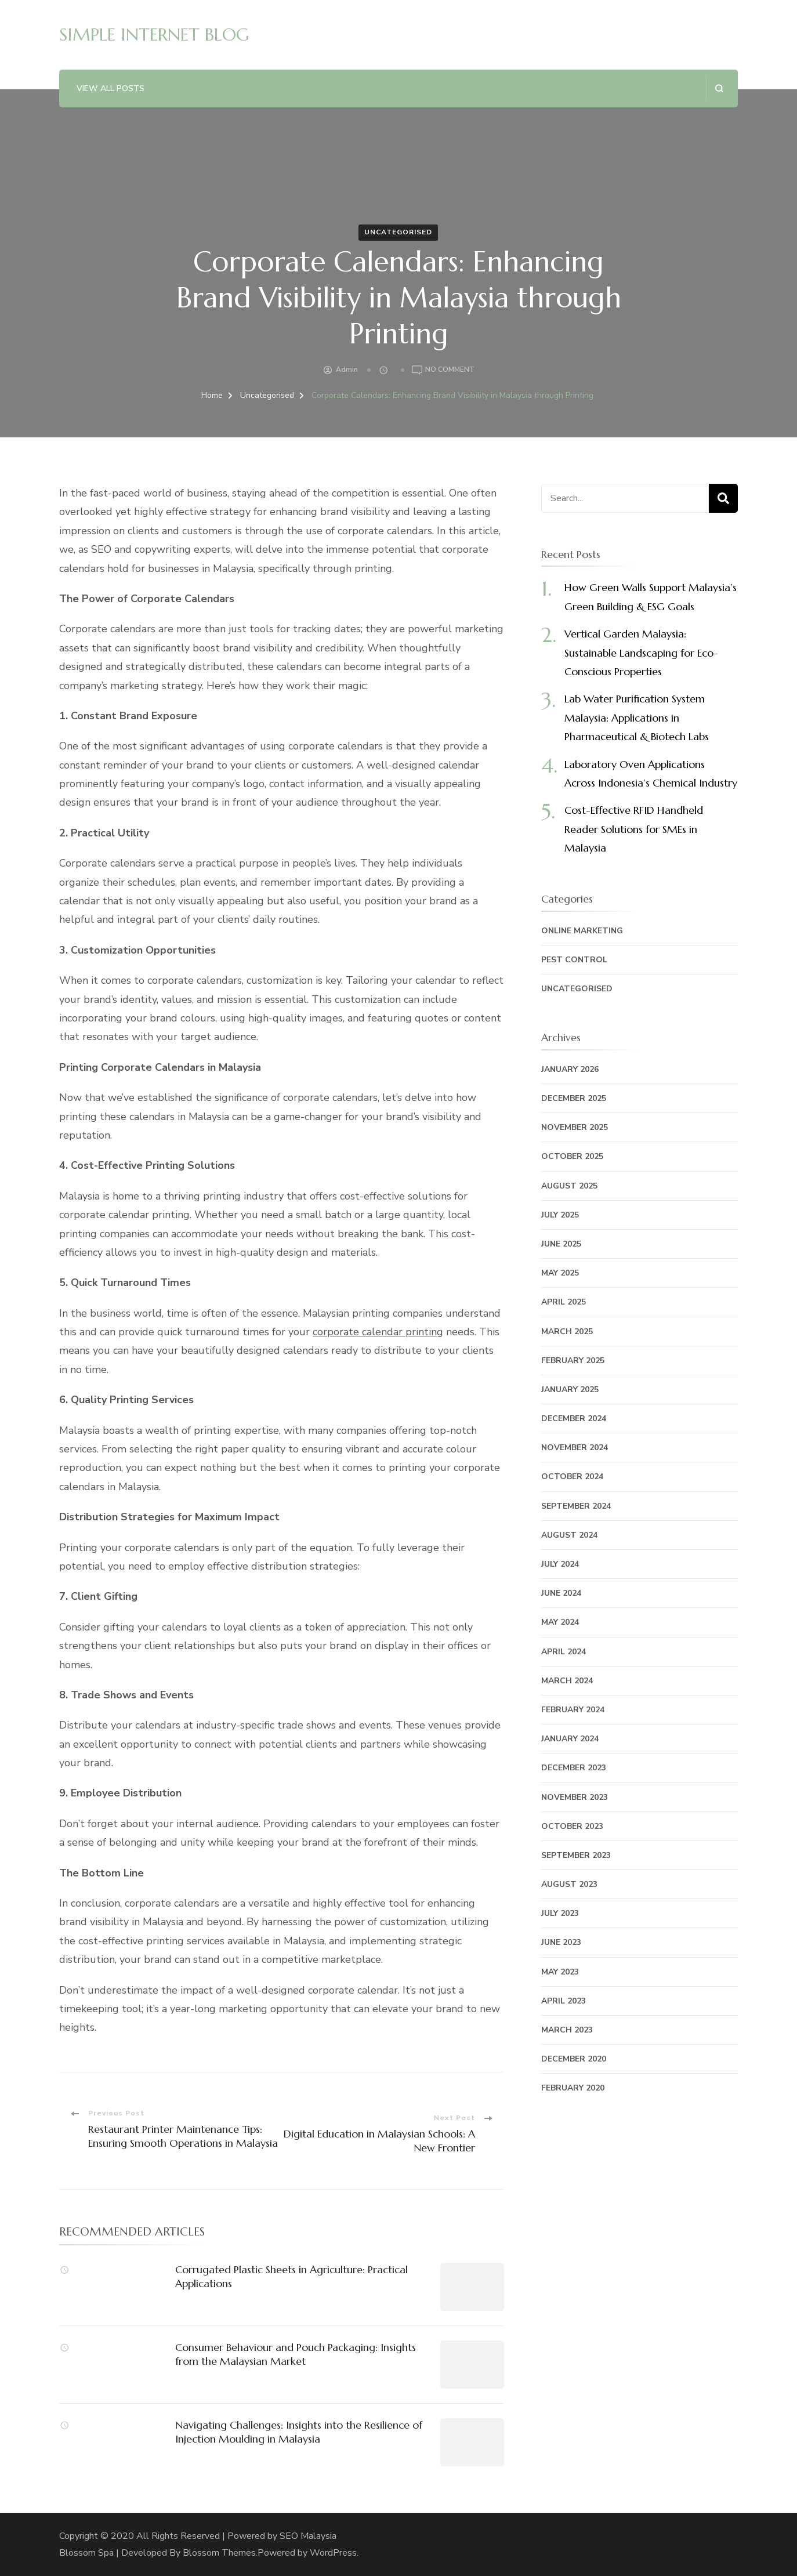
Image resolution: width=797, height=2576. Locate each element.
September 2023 (576, 1855)
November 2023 (574, 1797)
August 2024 (569, 1535)
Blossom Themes (219, 2552)
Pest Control (574, 959)
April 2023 (563, 2000)
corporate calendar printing (378, 1332)
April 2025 (563, 1301)
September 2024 (576, 1506)
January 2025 (570, 1389)
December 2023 (573, 1767)
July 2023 (560, 1913)
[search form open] (719, 88)
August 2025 (569, 1185)
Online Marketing (582, 930)
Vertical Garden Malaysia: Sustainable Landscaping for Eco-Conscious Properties (641, 652)
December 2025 (573, 1098)
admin (347, 369)
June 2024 (561, 1593)
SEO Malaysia (308, 2536)
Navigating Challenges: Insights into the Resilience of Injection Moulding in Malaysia (298, 2431)
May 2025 (560, 1272)
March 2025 (567, 1331)
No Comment (449, 370)
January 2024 (570, 1738)
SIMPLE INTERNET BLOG (154, 34)
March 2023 (567, 2029)
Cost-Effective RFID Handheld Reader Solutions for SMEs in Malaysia (633, 828)
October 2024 (572, 1476)
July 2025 (560, 1214)
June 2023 (561, 1942)
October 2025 (572, 1156)
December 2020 (573, 2058)
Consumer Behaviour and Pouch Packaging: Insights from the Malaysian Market (295, 2353)
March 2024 (567, 1680)
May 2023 (560, 1971)
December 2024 (573, 1418)
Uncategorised (398, 232)
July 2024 (560, 1564)
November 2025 (574, 1127)
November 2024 (574, 1447)
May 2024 (560, 1622)
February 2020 (572, 2087)
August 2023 (569, 1884)
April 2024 (563, 1651)
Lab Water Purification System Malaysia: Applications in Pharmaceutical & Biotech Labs (636, 717)
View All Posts (110, 88)
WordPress (333, 2552)
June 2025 (561, 1243)
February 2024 (572, 1709)
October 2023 (572, 1826)
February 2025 (572, 1360)
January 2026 (570, 1069)
